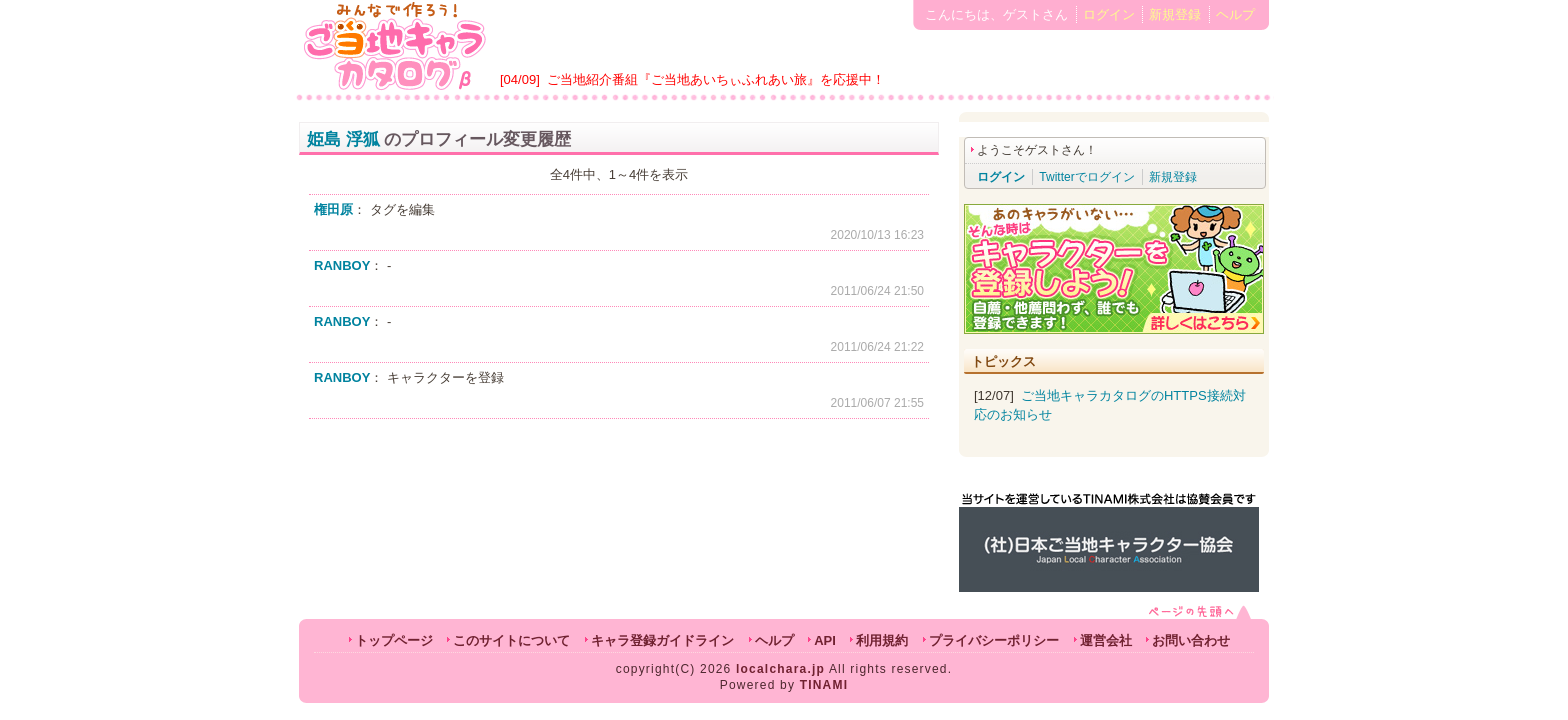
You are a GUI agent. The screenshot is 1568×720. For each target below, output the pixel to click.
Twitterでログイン (1086, 177)
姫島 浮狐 (343, 139)
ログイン (1109, 14)
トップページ (394, 640)
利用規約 (882, 640)
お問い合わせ (1191, 640)
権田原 (333, 209)
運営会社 (1106, 640)
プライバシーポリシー (994, 640)
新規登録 (1175, 14)
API (825, 640)
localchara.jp (780, 669)
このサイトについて (511, 640)
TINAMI (824, 685)
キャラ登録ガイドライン (662, 640)
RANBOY (342, 265)
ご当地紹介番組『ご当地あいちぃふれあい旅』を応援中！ (716, 79)
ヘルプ (1235, 14)
